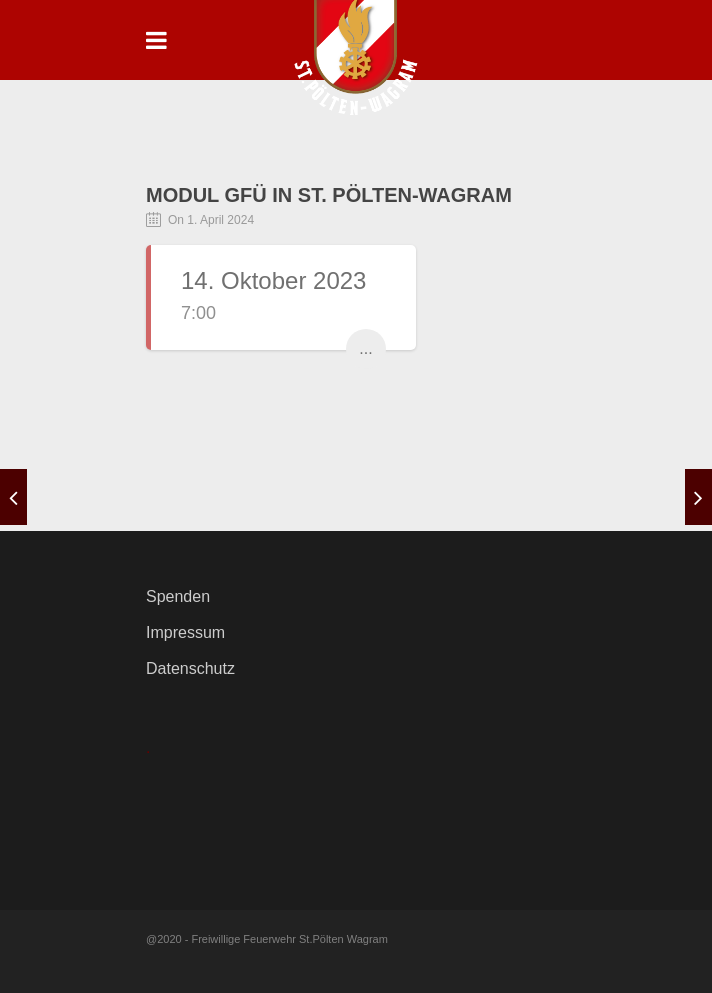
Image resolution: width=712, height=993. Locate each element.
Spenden (178, 596)
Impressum (185, 632)
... (365, 348)
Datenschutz (190, 668)
